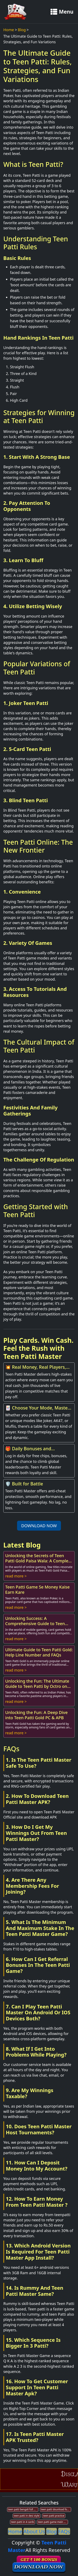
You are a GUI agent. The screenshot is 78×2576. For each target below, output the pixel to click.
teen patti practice (53, 2515)
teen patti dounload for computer (56, 2509)
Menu (62, 11)
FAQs (64, 2531)
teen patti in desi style (26, 2515)
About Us (34, 2531)
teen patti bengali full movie (23, 2509)
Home (8, 29)
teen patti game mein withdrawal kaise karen (53, 2522)
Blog (22, 29)
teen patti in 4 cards (22, 2522)
